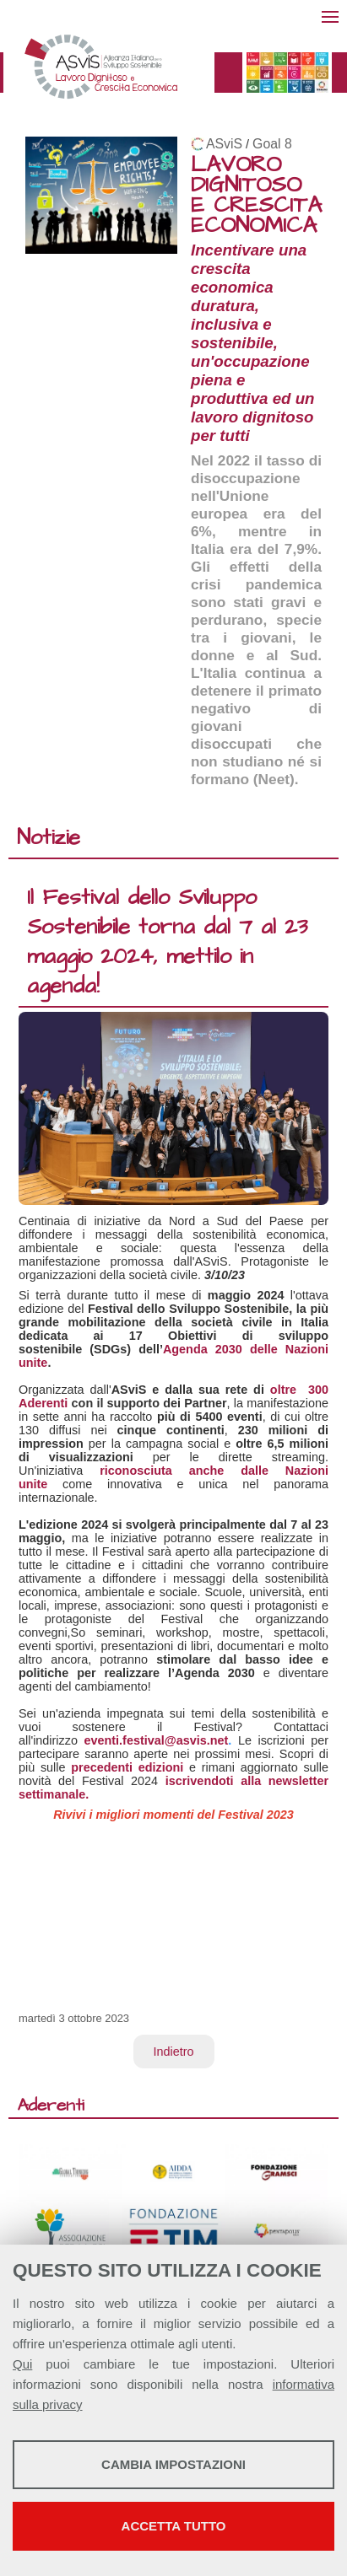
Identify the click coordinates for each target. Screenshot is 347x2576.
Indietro (174, 2051)
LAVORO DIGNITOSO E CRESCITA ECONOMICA (256, 195)
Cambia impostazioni (173, 2464)
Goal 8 (272, 144)
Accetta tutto (174, 2526)
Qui (22, 2364)
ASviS (224, 144)
